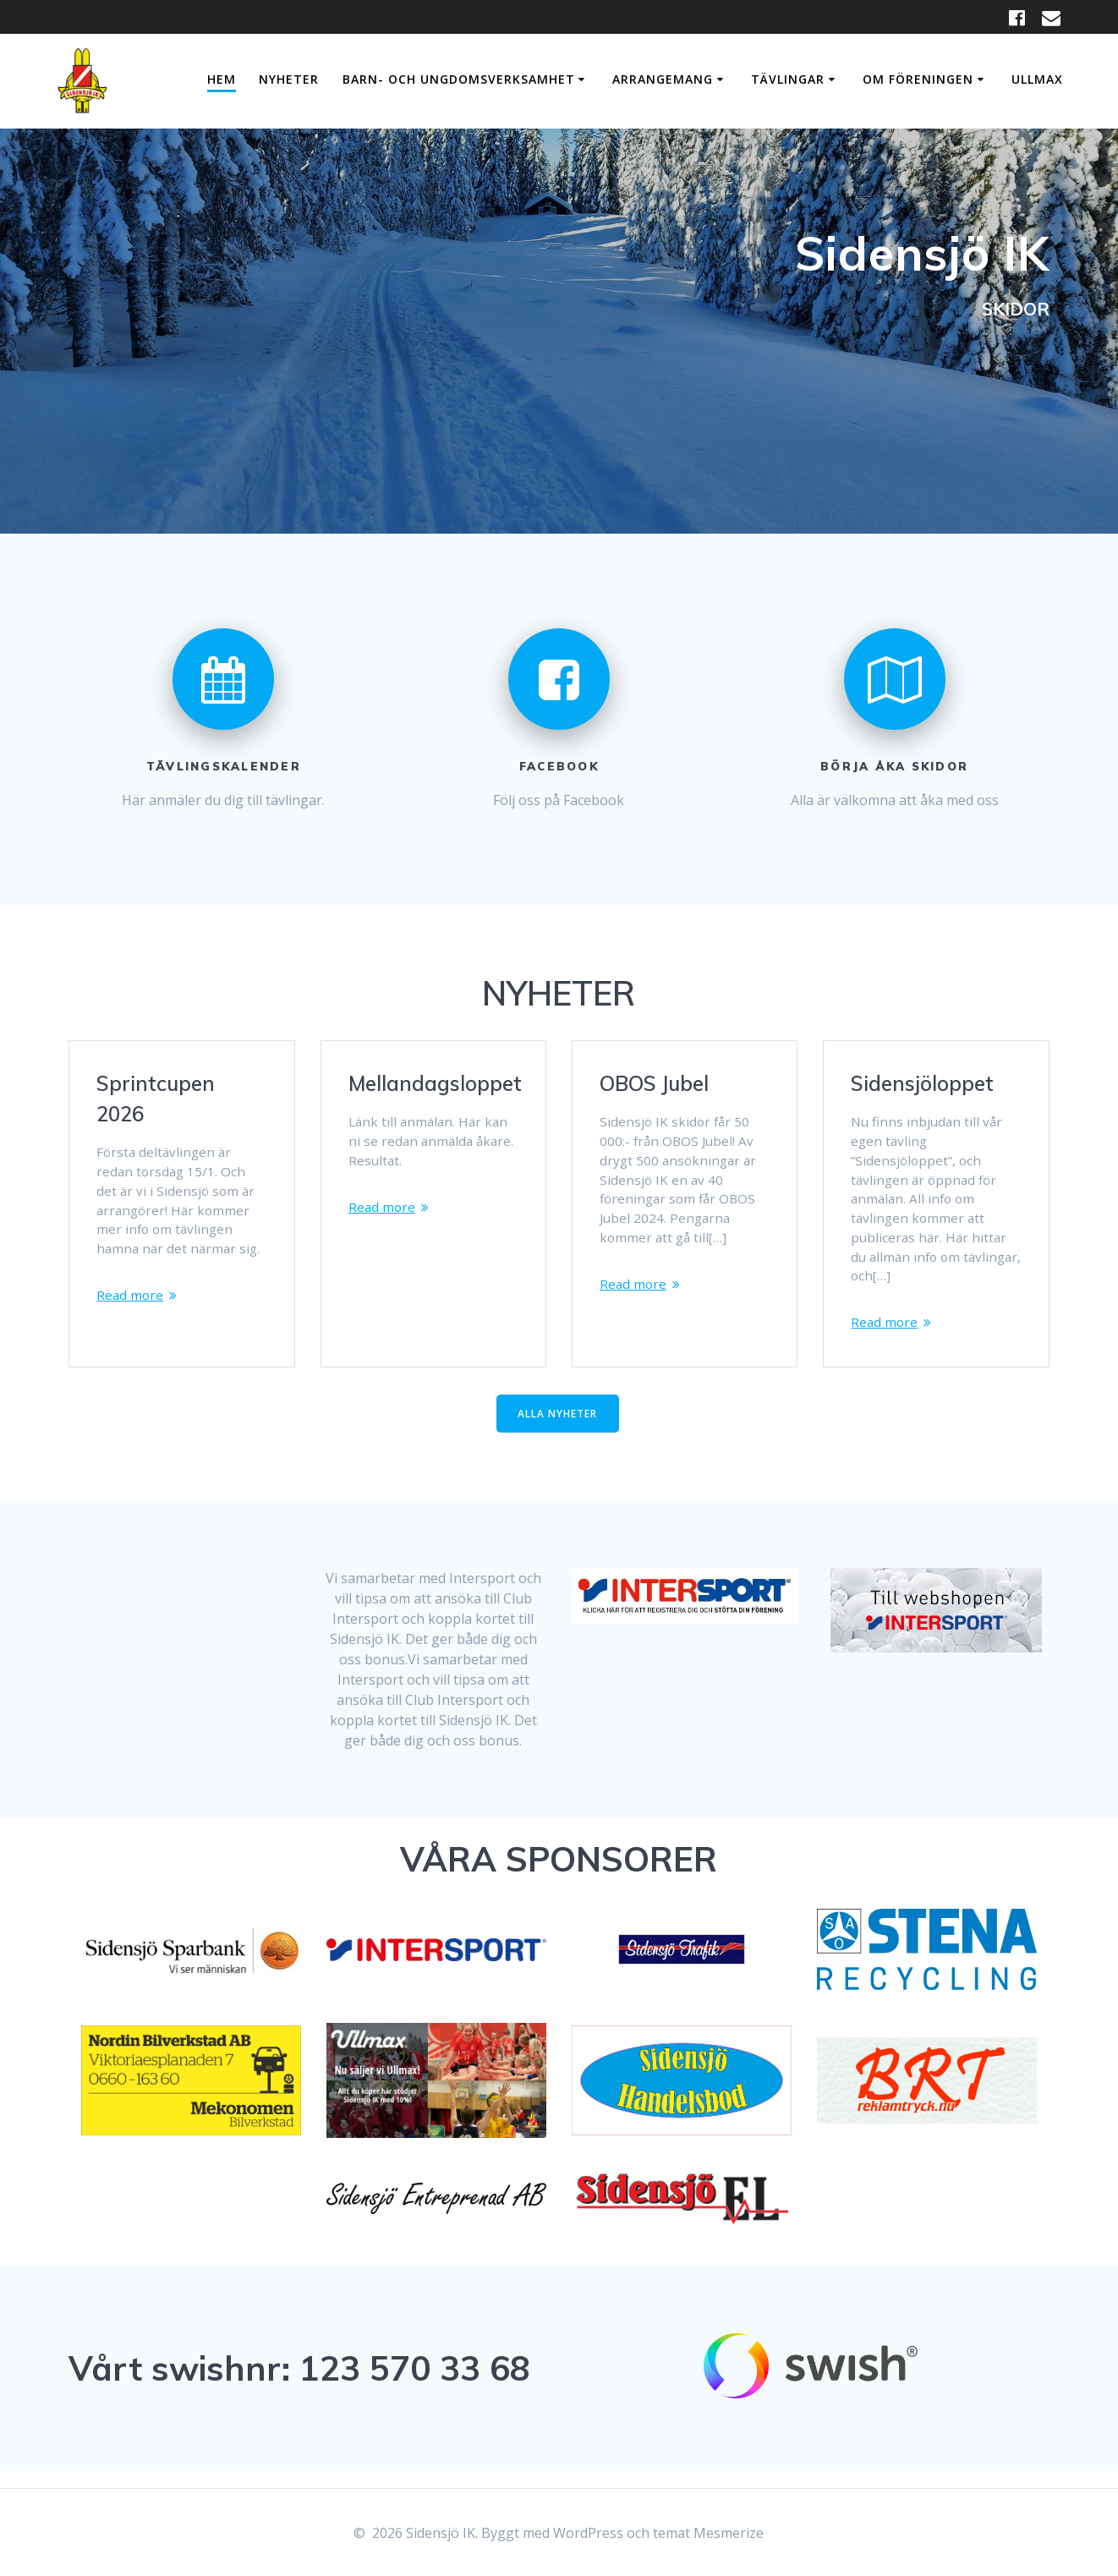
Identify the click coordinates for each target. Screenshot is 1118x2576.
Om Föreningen (918, 79)
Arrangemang (662, 79)
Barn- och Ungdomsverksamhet (459, 79)
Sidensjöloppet (922, 1083)
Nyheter (289, 79)
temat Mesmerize (708, 2533)
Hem (221, 79)
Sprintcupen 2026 (155, 1098)
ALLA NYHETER (557, 1429)
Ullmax (1037, 79)
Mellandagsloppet (435, 1083)
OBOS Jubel (654, 1083)
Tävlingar (788, 79)
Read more (130, 1301)
